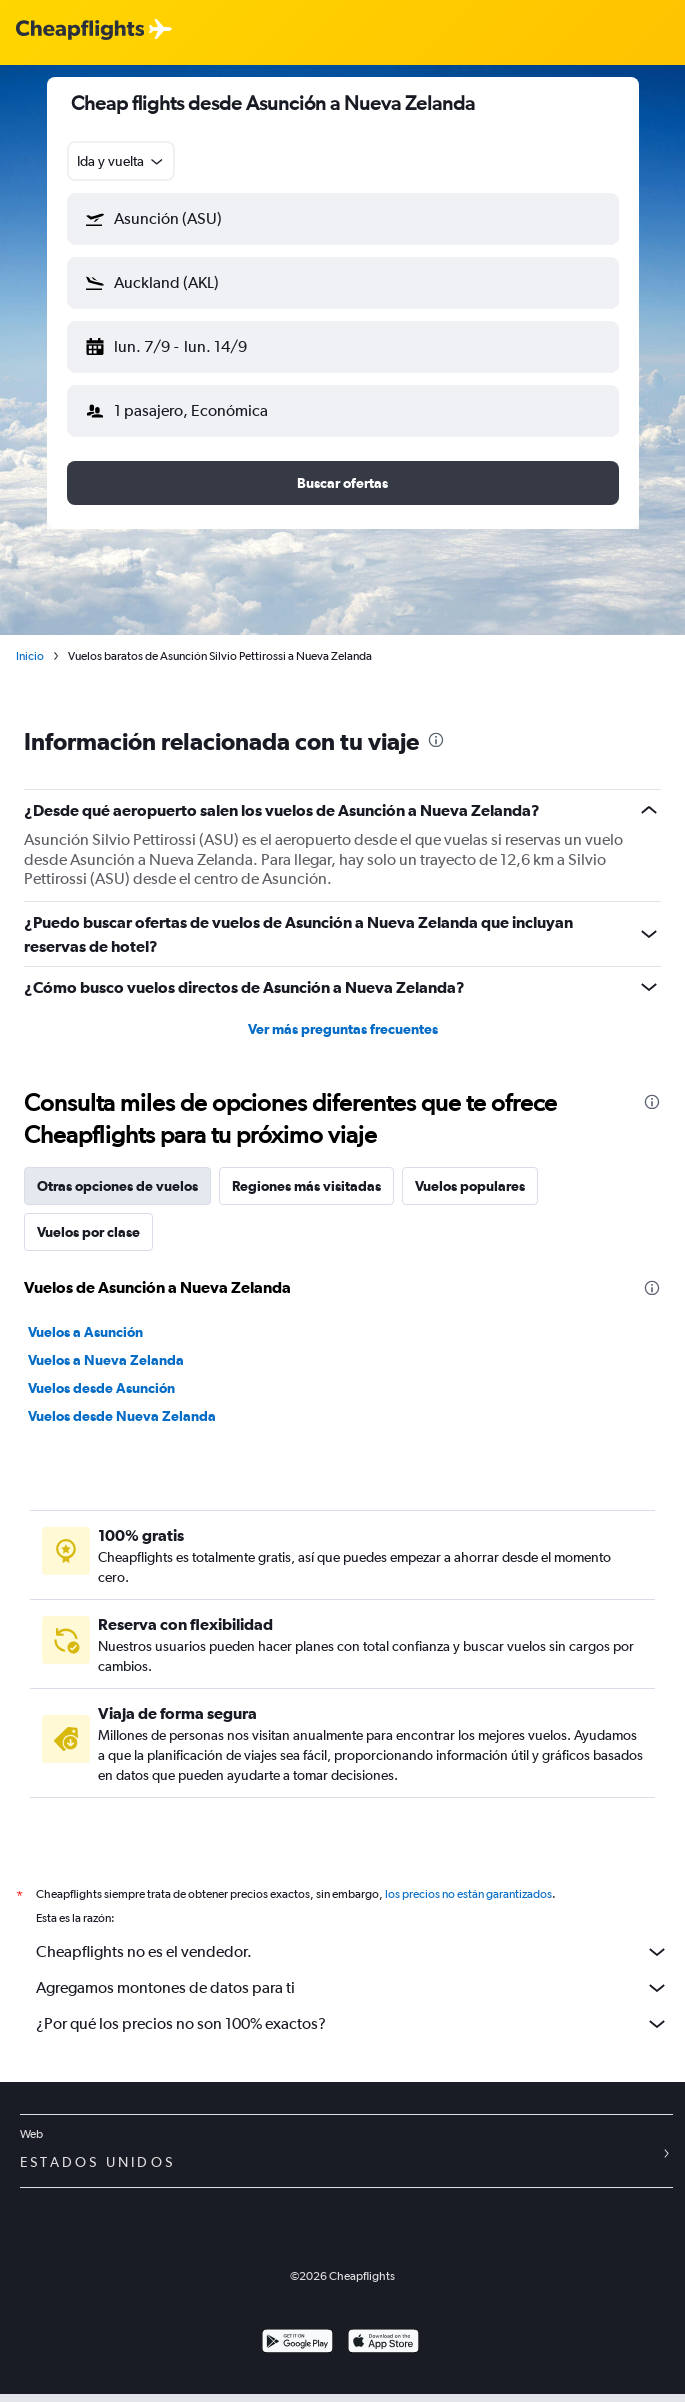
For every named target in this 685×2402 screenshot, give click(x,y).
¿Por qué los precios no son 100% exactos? (352, 2024)
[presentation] (436, 740)
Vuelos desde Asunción (101, 1388)
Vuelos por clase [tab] (88, 1232)
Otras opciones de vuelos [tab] (117, 1186)
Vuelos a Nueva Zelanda (106, 1360)
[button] (343, 219)
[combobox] (121, 161)
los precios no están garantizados (468, 1894)
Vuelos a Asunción (85, 1332)
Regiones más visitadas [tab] (306, 1186)
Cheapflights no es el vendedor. (352, 1952)
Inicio (30, 656)
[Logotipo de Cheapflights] (80, 30)
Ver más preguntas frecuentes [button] (343, 1029)
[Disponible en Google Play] (297, 2343)
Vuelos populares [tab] (470, 1186)
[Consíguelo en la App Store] (383, 2343)
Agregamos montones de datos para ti (352, 1988)
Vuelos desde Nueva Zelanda (122, 1416)
